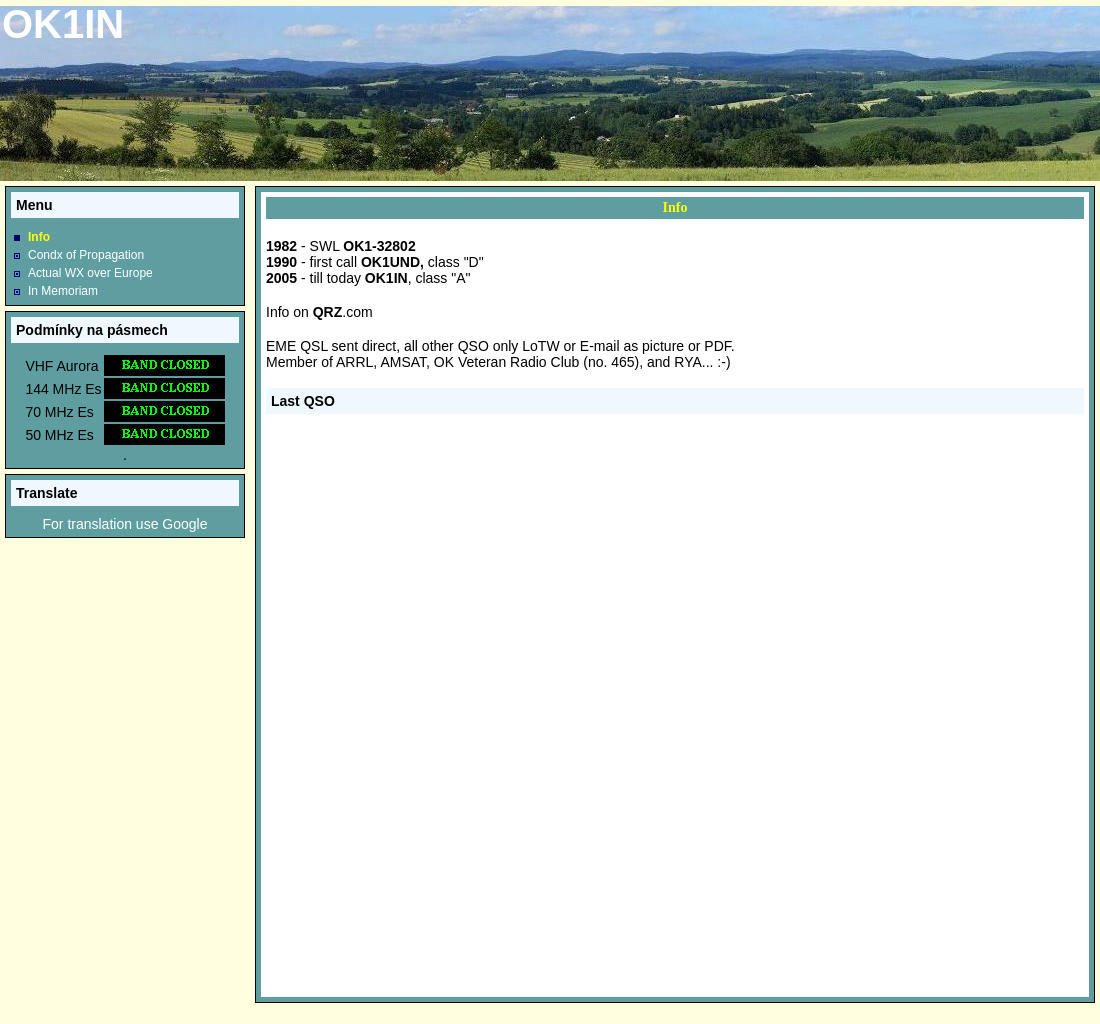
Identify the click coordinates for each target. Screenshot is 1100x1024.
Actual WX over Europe (90, 273)
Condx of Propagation (86, 255)
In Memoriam (63, 291)
